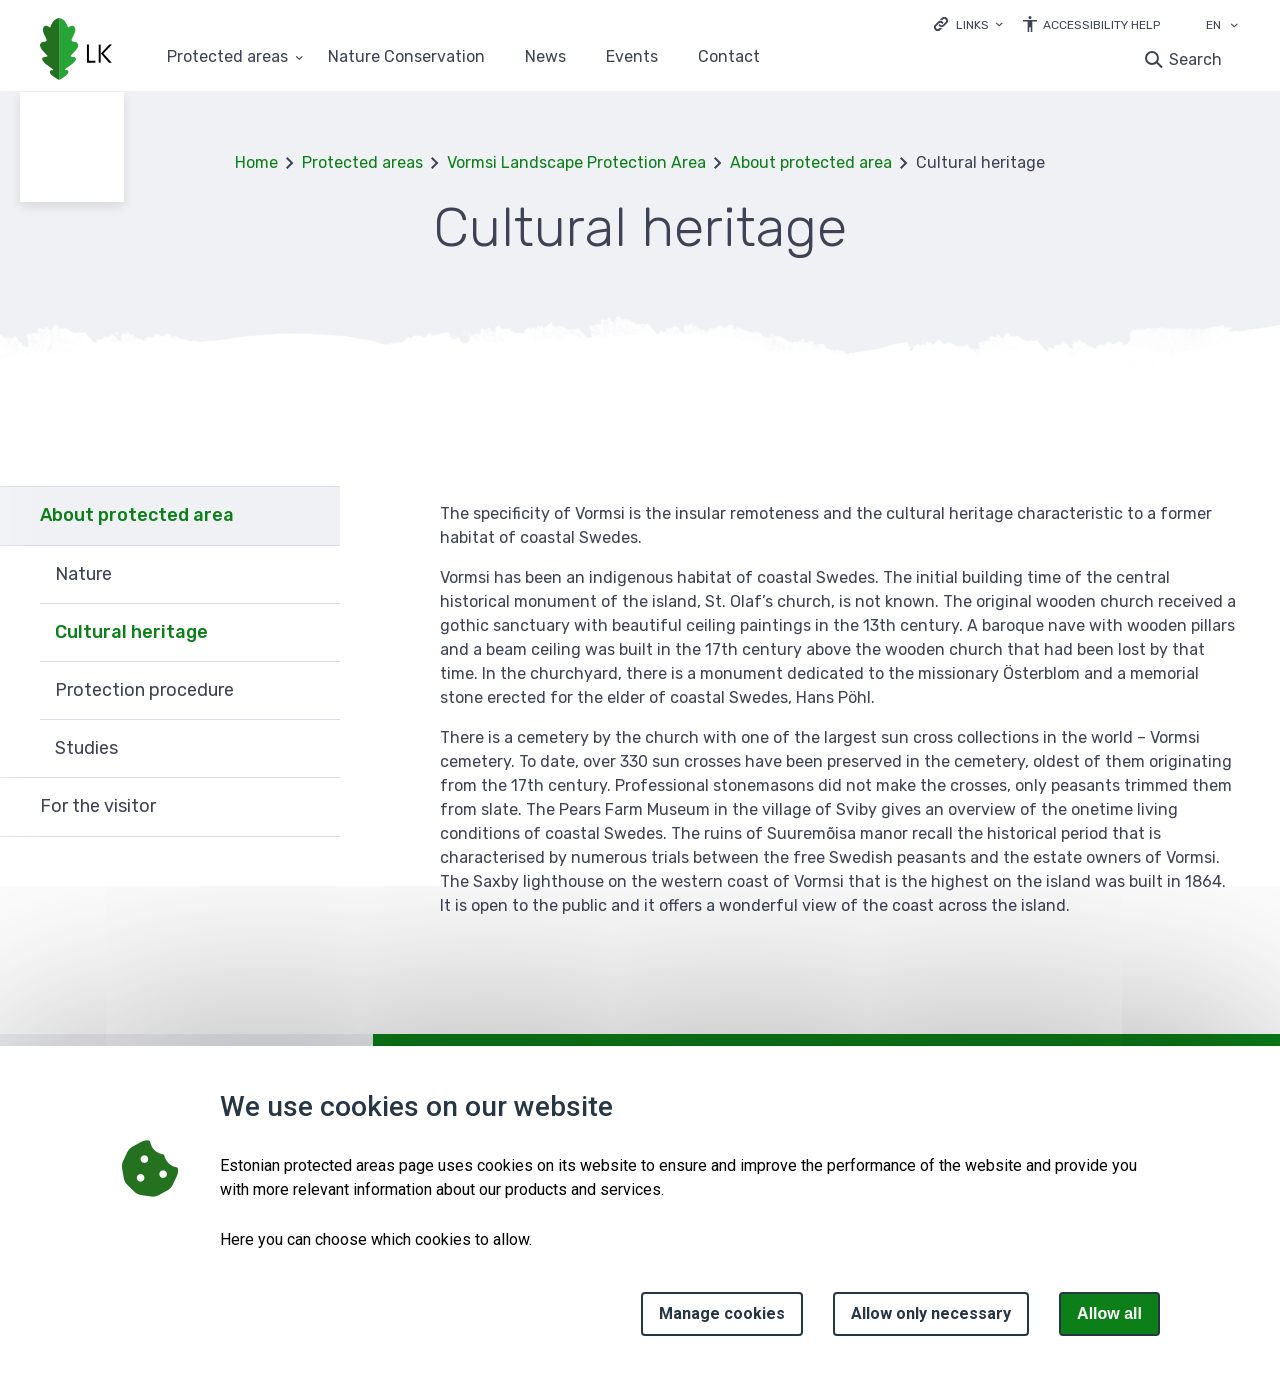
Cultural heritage (131, 632)
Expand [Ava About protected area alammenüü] (315, 515)
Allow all (1109, 1313)
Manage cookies (722, 1313)
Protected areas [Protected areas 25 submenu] (227, 57)
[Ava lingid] (968, 23)
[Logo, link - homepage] (76, 51)
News (545, 57)
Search (1195, 59)
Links (972, 25)
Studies (86, 748)
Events (632, 57)
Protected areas (362, 162)
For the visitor (98, 806)
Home (256, 162)
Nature (83, 574)
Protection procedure (144, 690)
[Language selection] (1234, 27)
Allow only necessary (931, 1313)
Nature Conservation (406, 57)
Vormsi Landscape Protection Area (576, 162)
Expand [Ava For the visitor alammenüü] (315, 807)
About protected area (811, 162)
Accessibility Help (1101, 25)
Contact (729, 57)
